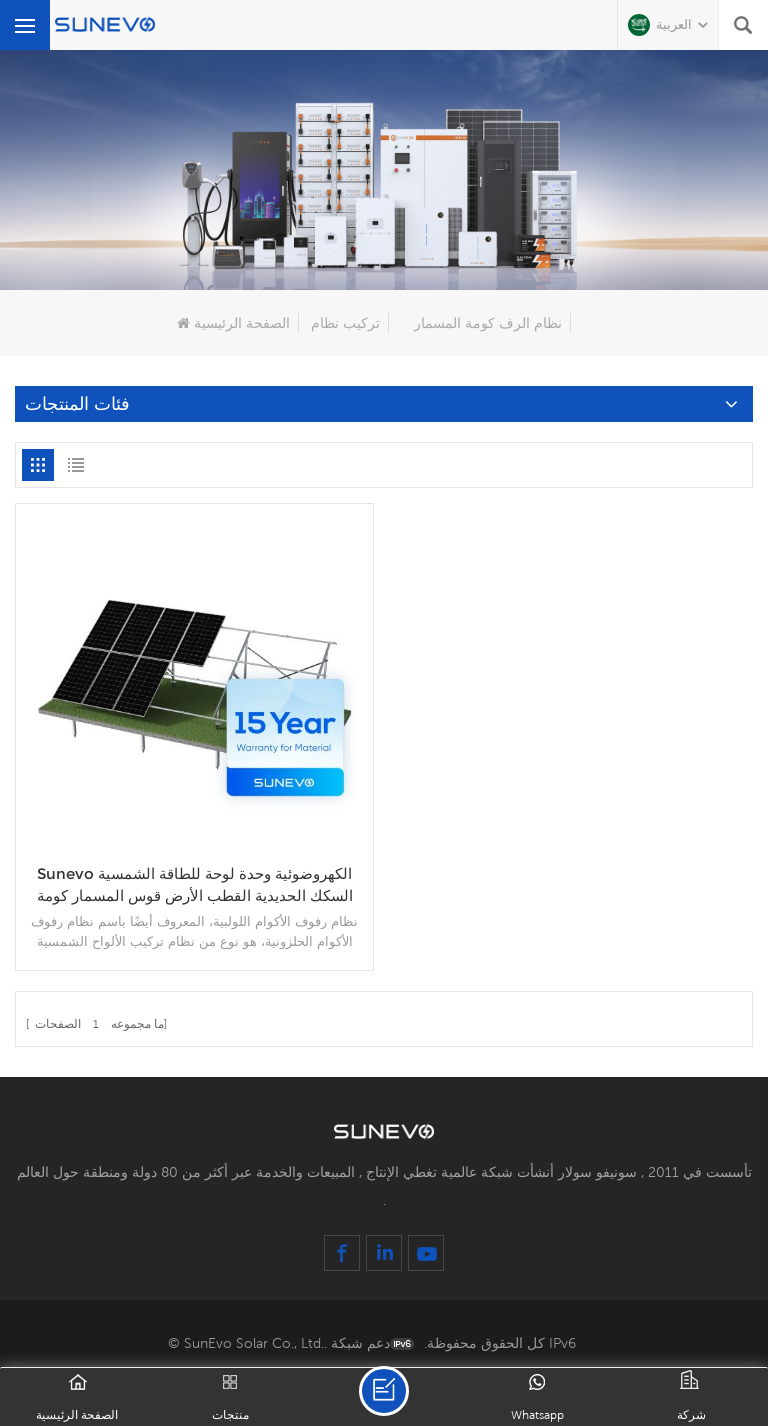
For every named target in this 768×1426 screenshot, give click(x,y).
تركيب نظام (345, 323)
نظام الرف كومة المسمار (488, 323)
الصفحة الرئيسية (233, 323)
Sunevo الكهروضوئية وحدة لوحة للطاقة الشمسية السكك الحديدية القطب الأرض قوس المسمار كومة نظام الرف (195, 885)
